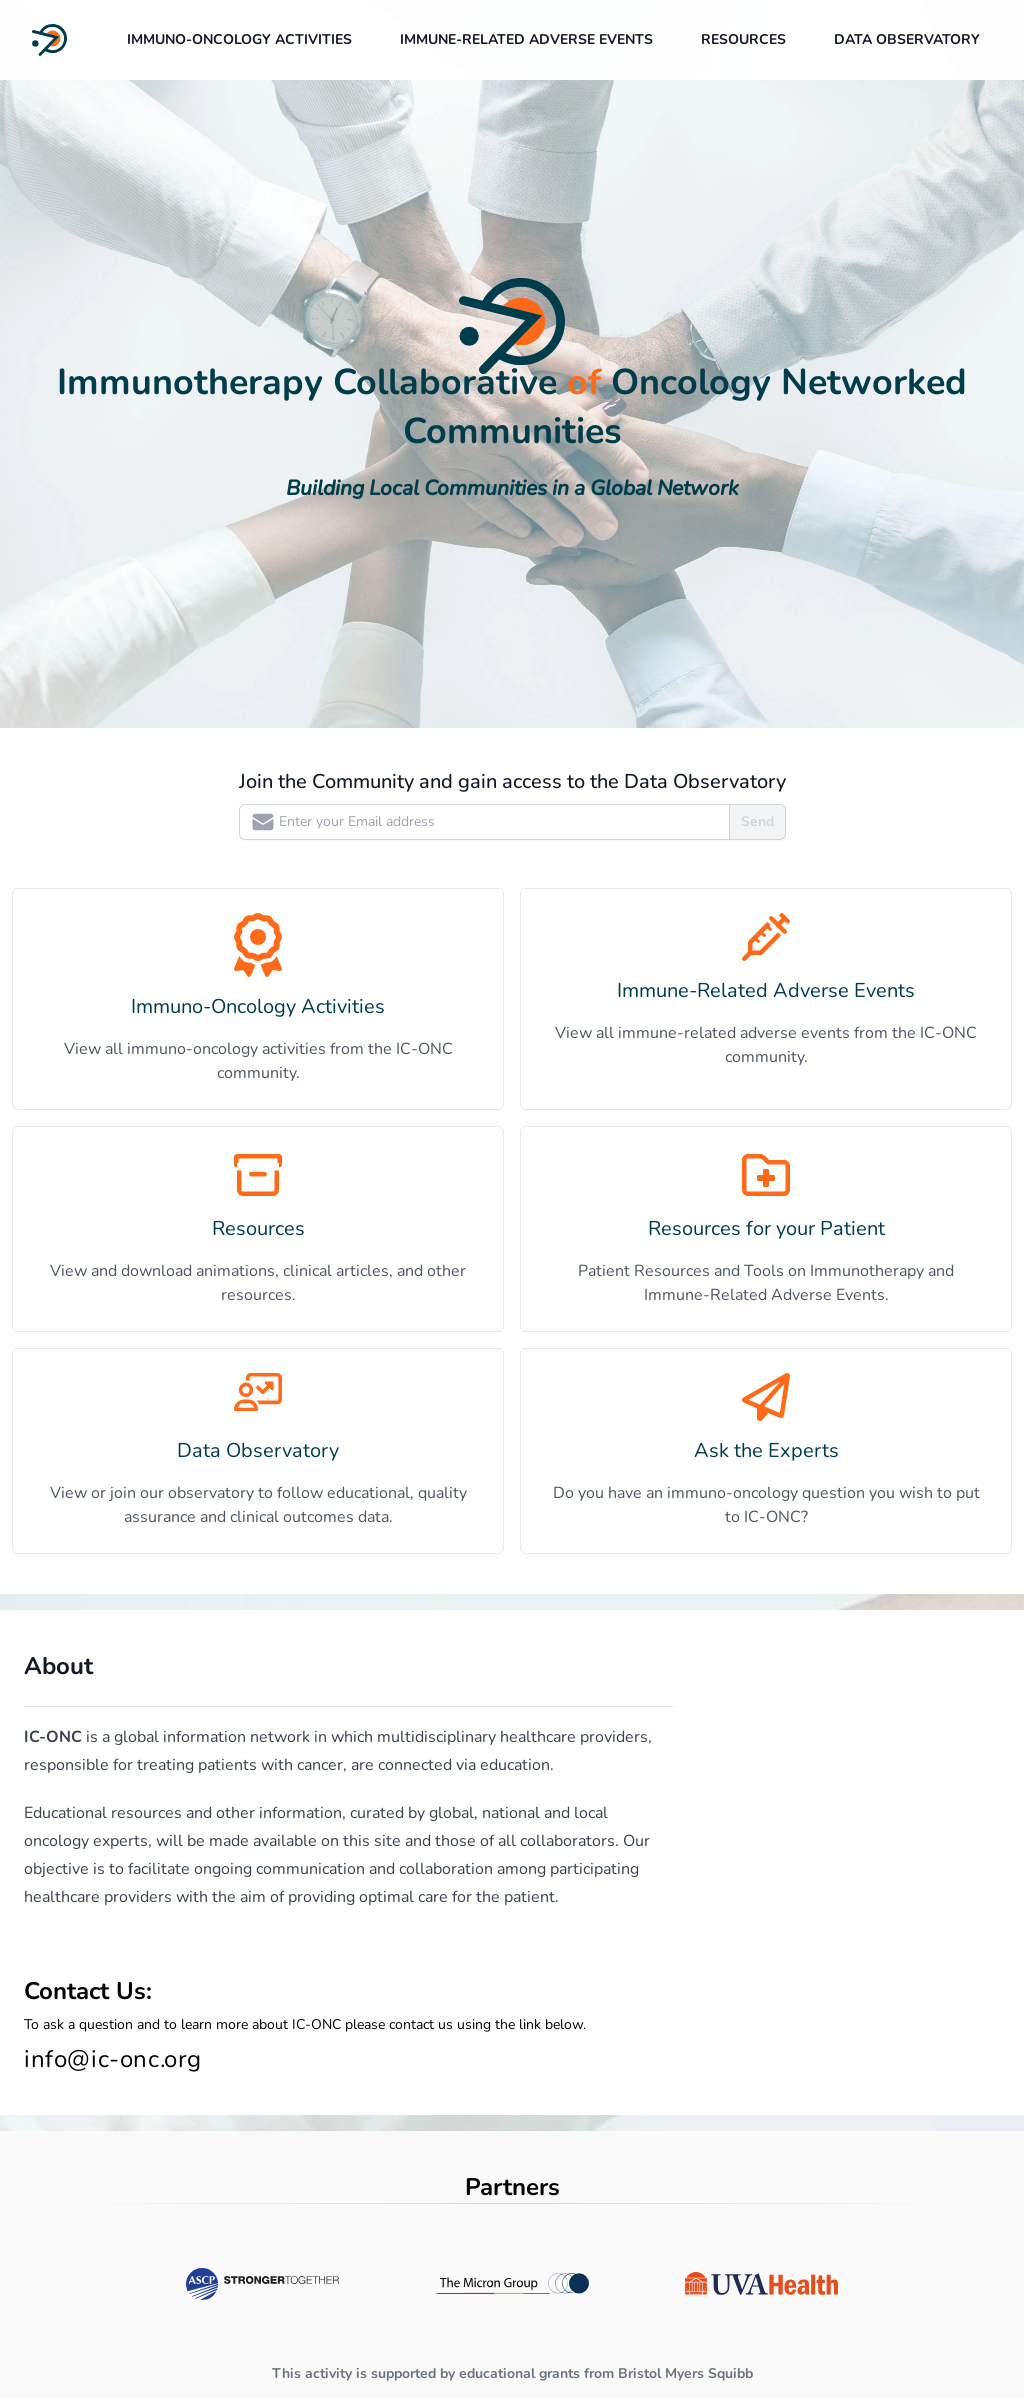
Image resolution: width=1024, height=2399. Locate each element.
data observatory (907, 39)
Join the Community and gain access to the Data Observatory (512, 781)
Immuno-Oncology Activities (239, 39)
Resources (743, 39)
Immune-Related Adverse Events (526, 39)
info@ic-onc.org (113, 2059)
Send (757, 821)
